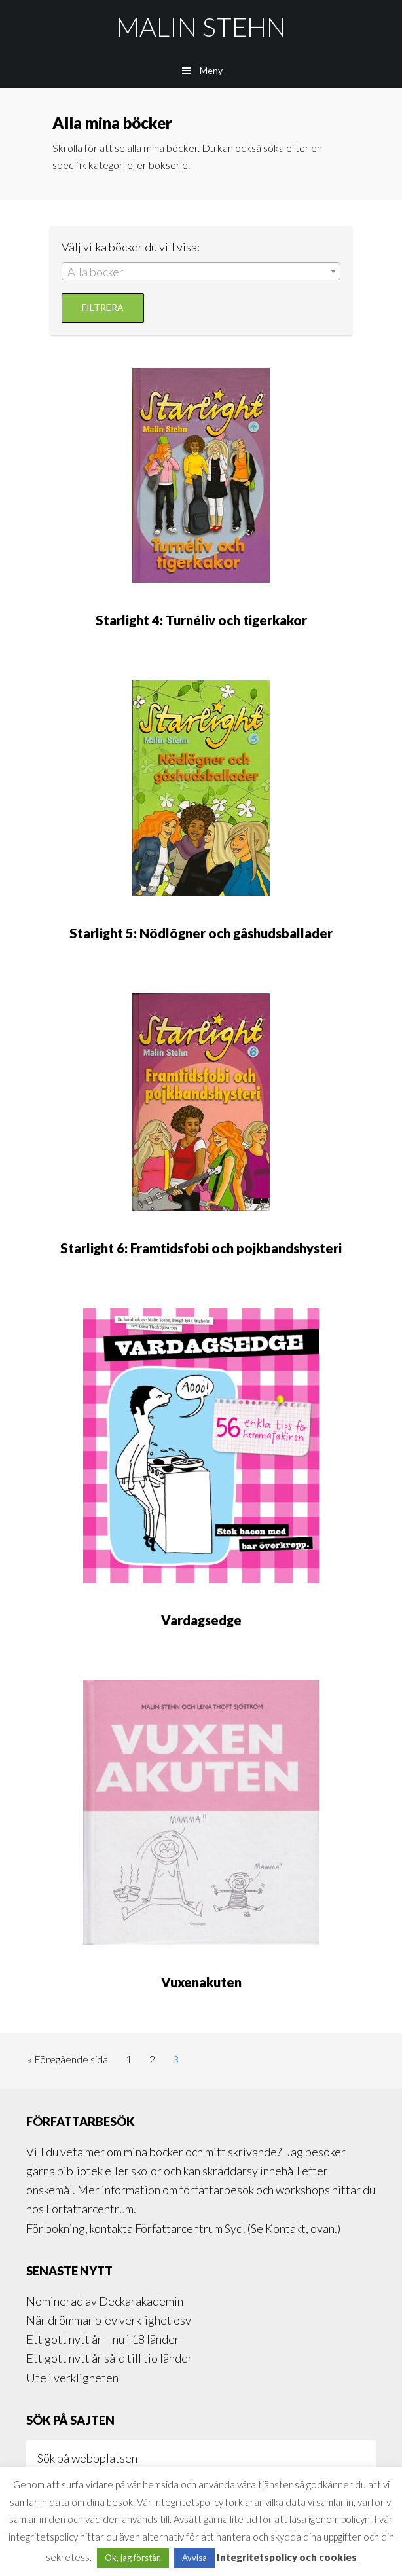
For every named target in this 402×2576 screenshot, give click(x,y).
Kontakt (285, 2228)
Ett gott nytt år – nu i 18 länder (102, 2339)
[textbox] (201, 272)
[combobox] (201, 271)
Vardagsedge (201, 1620)
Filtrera (103, 307)
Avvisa (194, 2557)
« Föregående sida (67, 2061)
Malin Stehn (201, 27)
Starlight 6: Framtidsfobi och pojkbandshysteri (201, 1248)
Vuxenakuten (201, 1982)
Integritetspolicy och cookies (287, 2557)
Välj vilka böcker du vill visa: (131, 247)
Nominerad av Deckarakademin (104, 2301)
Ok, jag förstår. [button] (133, 2557)
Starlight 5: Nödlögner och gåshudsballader (201, 933)
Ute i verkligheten (72, 2377)
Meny (211, 70)
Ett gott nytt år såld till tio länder (109, 2358)
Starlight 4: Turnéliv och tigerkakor (201, 620)
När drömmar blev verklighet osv (108, 2320)
